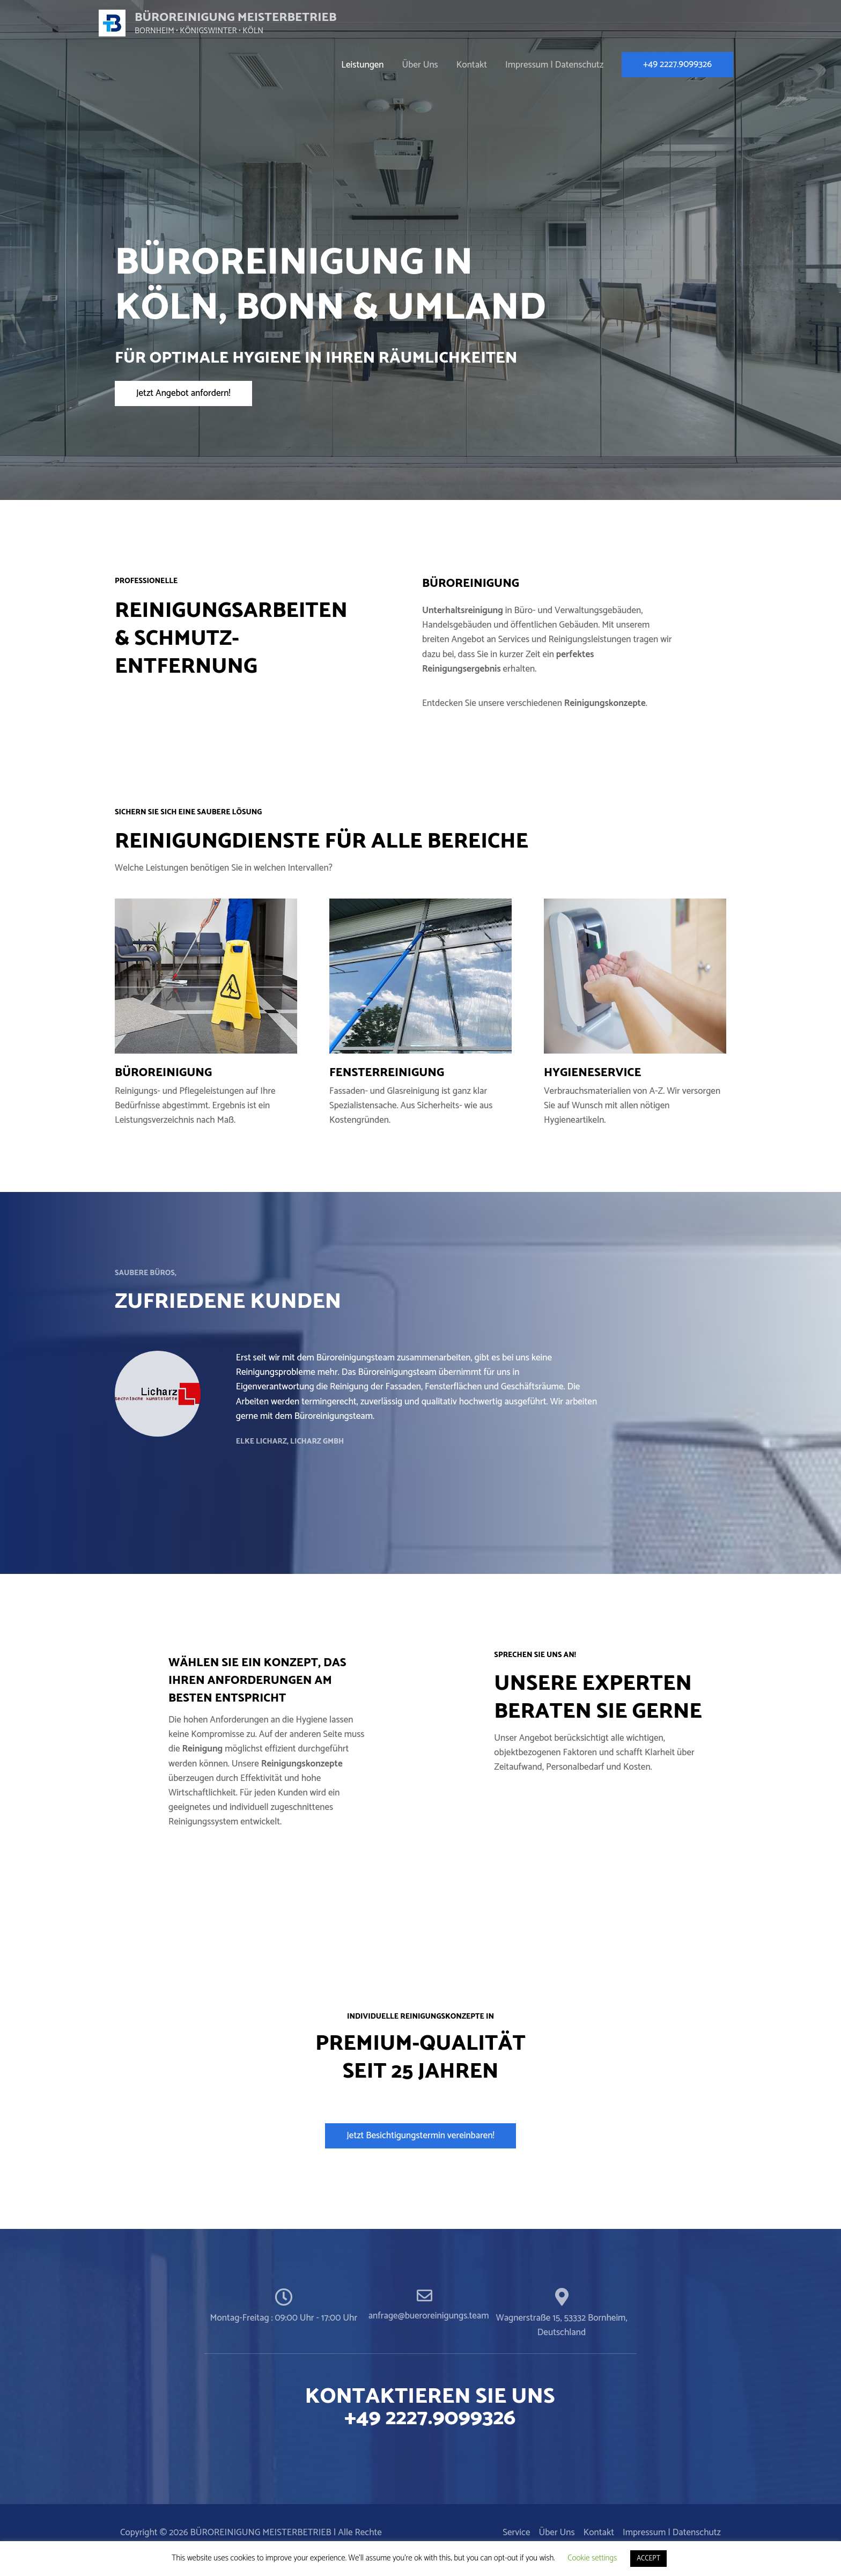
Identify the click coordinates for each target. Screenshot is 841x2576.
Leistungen (362, 64)
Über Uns (420, 64)
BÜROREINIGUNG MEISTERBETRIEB (246, 17)
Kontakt (471, 64)
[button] (183, 393)
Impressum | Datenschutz (554, 64)
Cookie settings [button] (592, 2558)
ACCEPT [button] (648, 2558)
